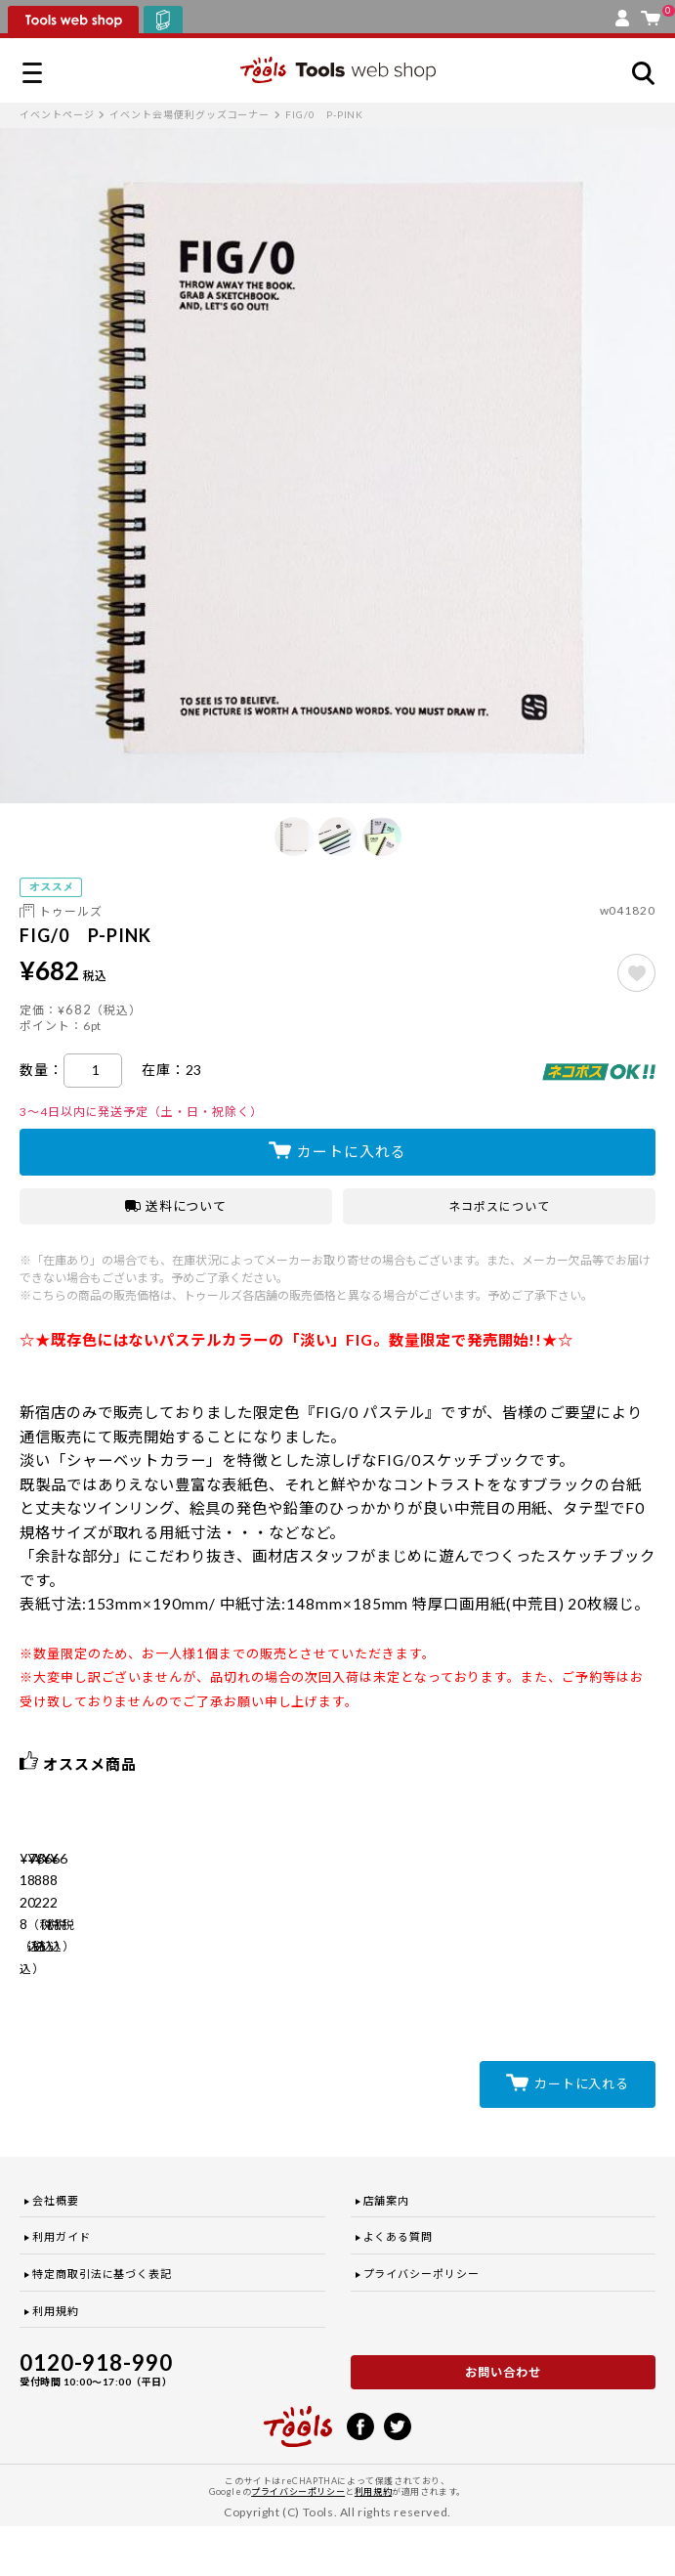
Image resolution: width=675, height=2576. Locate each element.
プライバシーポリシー (421, 2323)
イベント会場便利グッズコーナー (189, 114)
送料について (176, 1206)
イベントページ (57, 114)
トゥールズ (71, 911)
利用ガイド (61, 2287)
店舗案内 (386, 2250)
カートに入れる (351, 1151)
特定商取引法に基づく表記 (102, 2323)
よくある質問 (398, 2287)
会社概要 (55, 2250)
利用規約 (55, 2360)
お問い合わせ (503, 2422)
